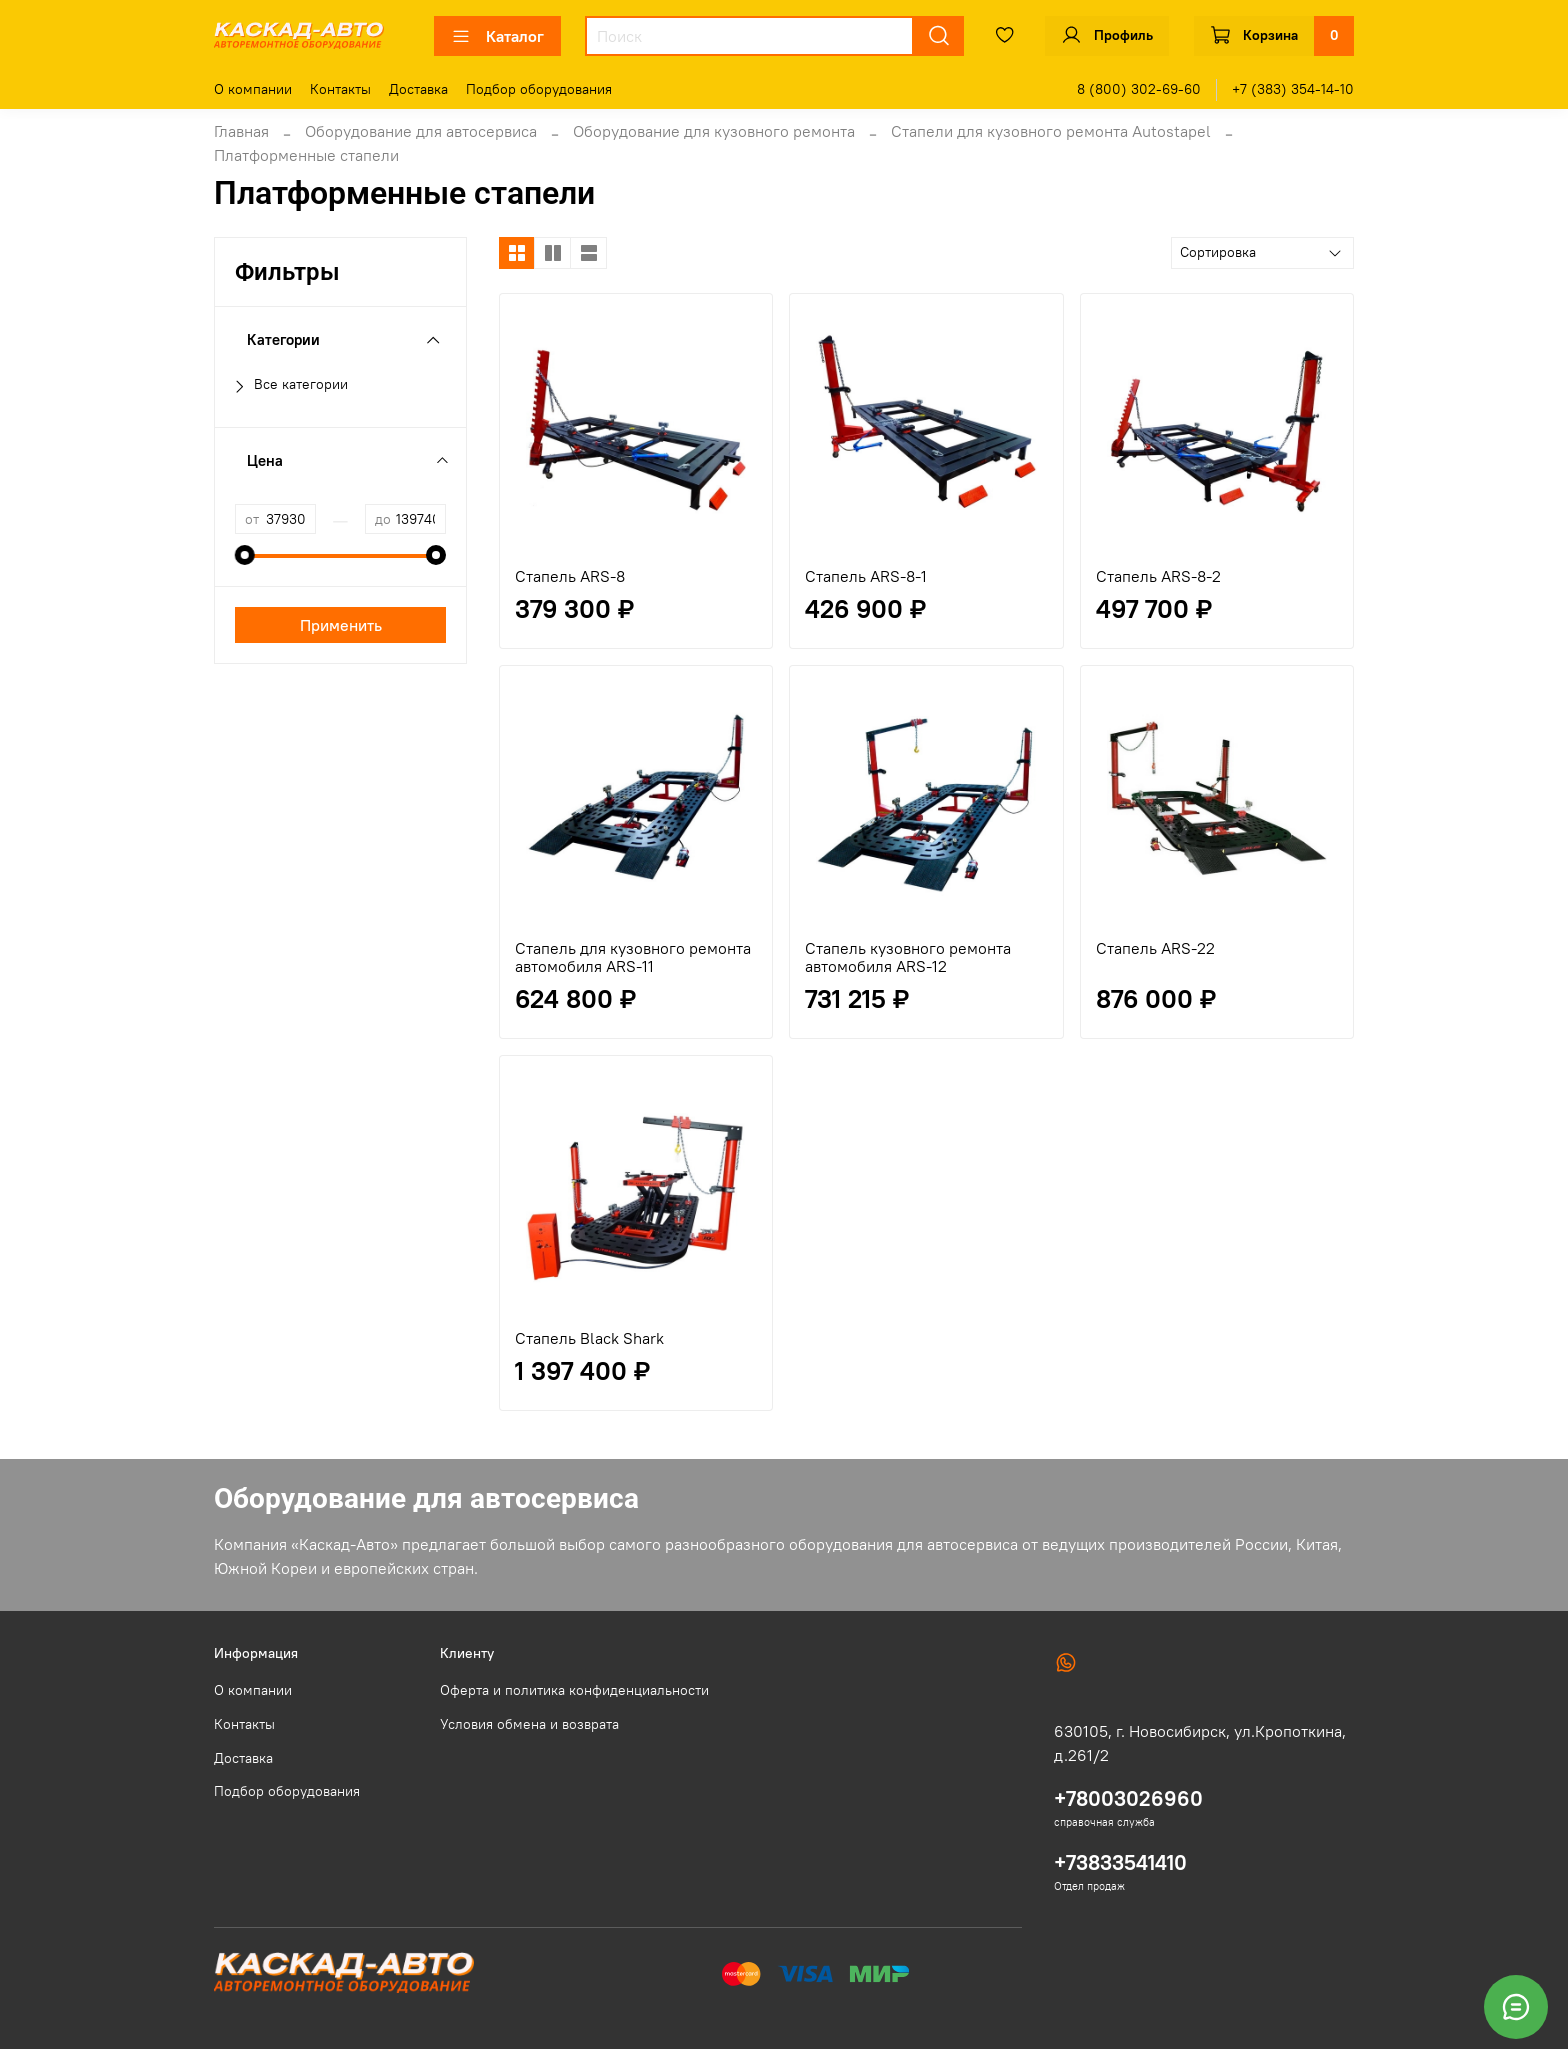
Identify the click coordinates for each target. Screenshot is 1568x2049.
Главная (241, 131)
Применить (341, 625)
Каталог (497, 36)
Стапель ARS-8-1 (866, 576)
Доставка (418, 89)
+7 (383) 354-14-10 (1293, 89)
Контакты (340, 89)
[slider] (245, 555)
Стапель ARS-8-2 (1158, 576)
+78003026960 (1128, 1798)
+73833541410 (1120, 1862)
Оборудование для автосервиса (421, 131)
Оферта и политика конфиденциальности (574, 1690)
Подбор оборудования (539, 89)
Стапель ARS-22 (1155, 948)
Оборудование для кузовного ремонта (714, 131)
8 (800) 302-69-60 (1139, 89)
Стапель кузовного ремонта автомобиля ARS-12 (908, 957)
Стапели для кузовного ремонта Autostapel (1051, 131)
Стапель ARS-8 (570, 576)
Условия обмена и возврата (529, 1724)
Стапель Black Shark (589, 1338)
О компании (253, 89)
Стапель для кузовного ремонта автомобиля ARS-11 (633, 957)
